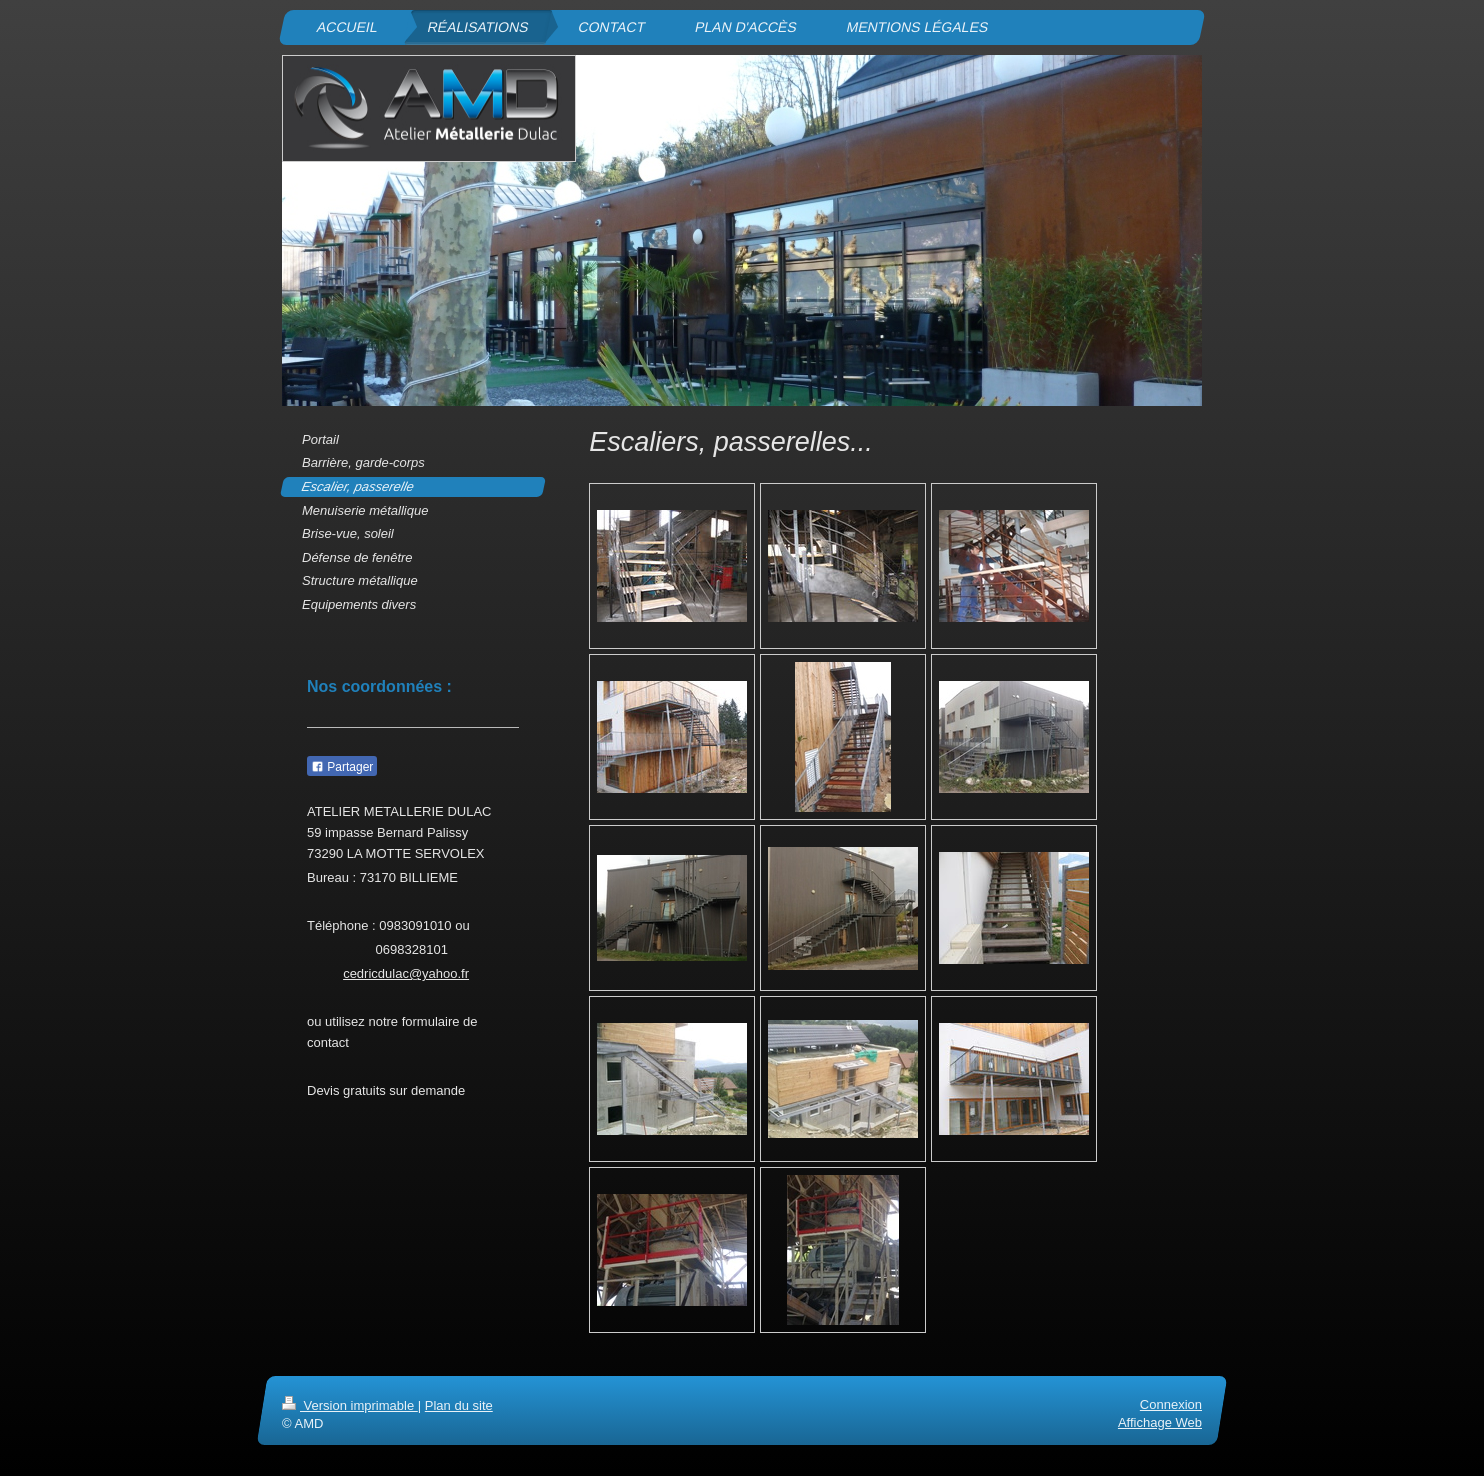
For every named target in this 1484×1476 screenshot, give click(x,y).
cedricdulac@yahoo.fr (406, 973)
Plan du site (459, 1405)
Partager (342, 767)
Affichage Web (1160, 1423)
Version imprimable (350, 1405)
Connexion (1171, 1404)
